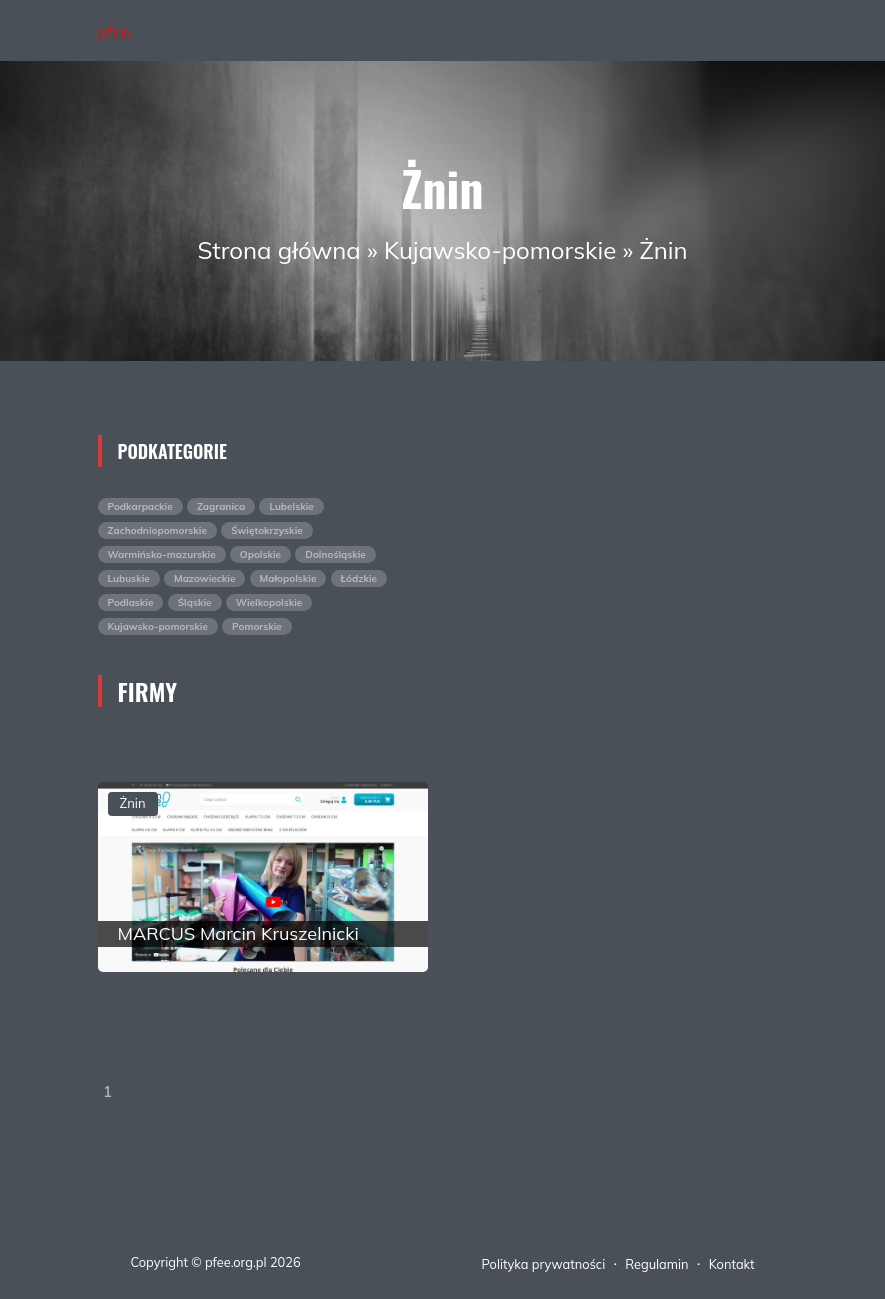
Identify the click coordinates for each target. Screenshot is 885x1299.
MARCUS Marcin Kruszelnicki (238, 933)
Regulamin (656, 1264)
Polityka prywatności (544, 1264)
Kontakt (732, 1264)
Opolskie (260, 554)
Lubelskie (291, 506)
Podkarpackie (140, 506)
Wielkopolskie (269, 602)
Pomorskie (257, 626)
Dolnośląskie (335, 554)
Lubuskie (129, 578)
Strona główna (278, 250)
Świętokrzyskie (267, 530)
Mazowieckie (204, 578)
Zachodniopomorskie (157, 530)
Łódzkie (359, 578)
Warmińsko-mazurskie (162, 554)
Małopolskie (288, 578)
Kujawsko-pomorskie (500, 250)
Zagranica (221, 506)
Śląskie (195, 602)
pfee (114, 32)
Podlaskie (131, 602)
